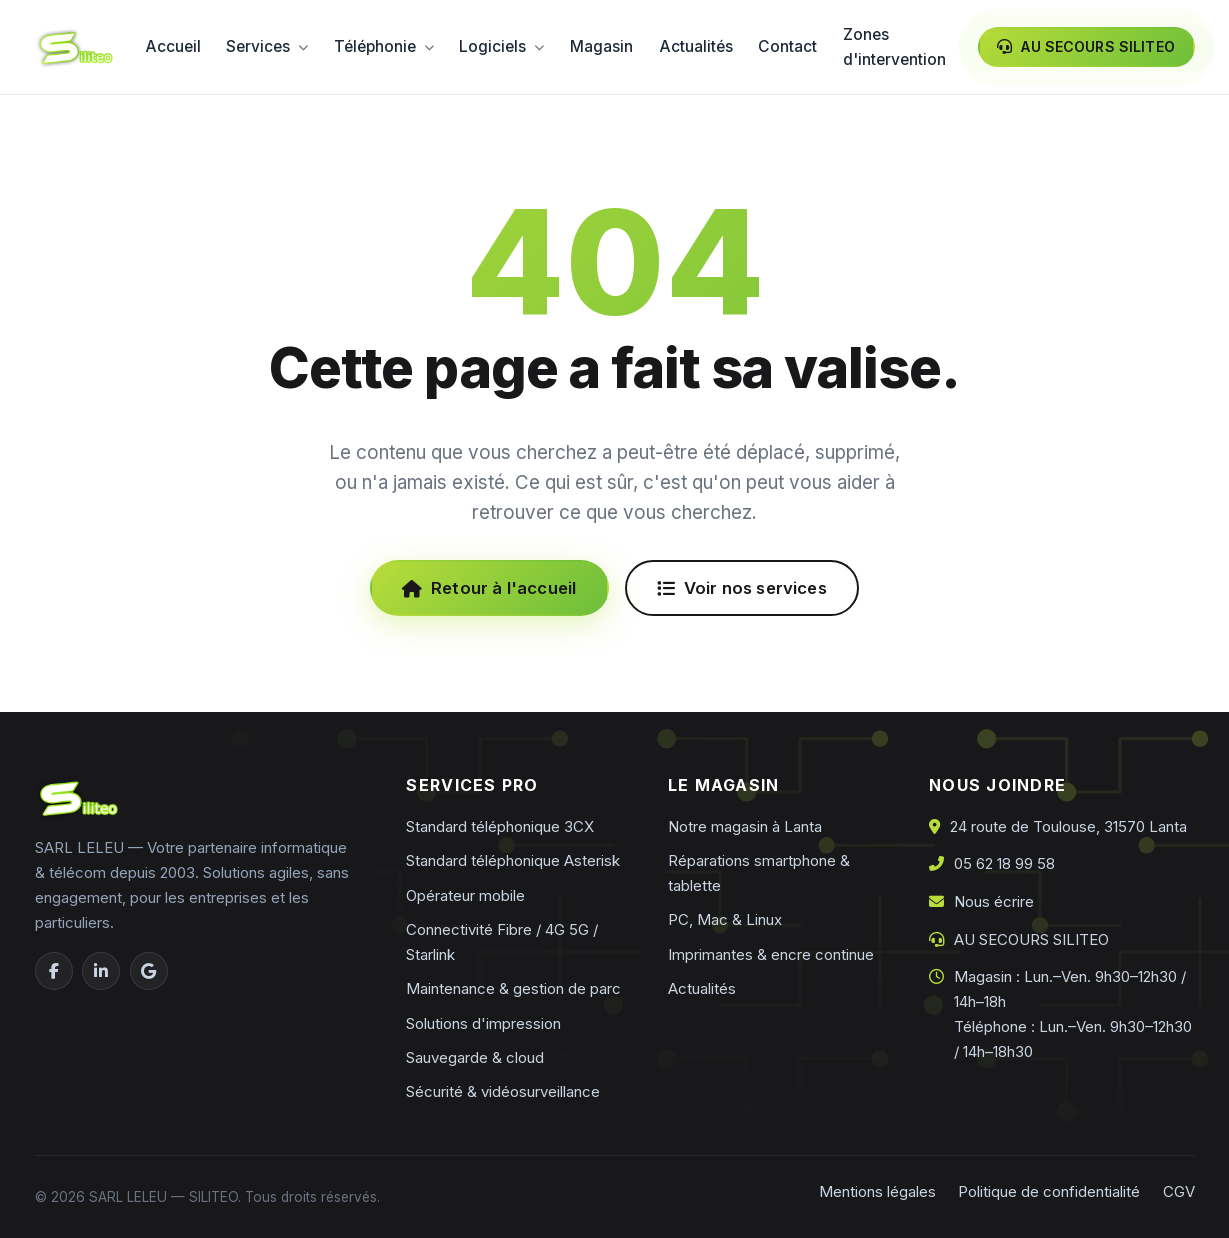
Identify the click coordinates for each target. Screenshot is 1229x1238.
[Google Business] (149, 971)
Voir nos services (742, 588)
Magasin (601, 46)
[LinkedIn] (101, 971)
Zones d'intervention (894, 47)
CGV (1179, 1191)
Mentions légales (877, 1191)
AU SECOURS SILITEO (1031, 939)
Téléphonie (384, 46)
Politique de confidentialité (1049, 1191)
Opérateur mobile (465, 895)
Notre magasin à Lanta (745, 826)
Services (267, 46)
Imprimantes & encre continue (771, 954)
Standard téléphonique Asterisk (513, 860)
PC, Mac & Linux (725, 919)
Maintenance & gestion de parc (513, 988)
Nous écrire (994, 901)
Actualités (696, 46)
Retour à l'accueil (489, 588)
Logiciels (501, 46)
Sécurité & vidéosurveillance (503, 1091)
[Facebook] (54, 971)
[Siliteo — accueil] (74, 47)
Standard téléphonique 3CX (500, 826)
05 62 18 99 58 (1004, 863)
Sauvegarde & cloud (475, 1057)
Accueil (173, 46)
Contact (787, 46)
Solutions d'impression (483, 1023)
